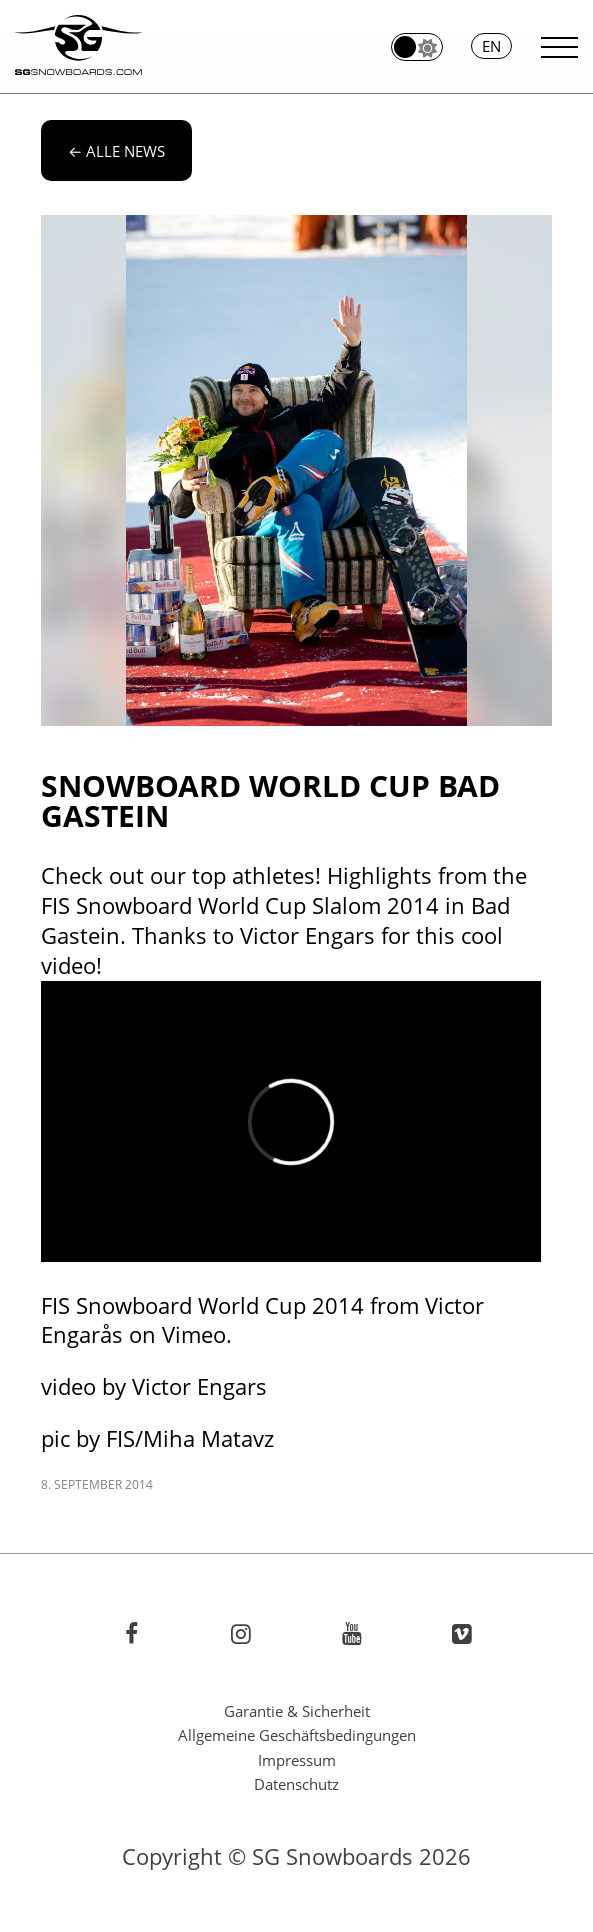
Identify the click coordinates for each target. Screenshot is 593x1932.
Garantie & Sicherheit (297, 1711)
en (491, 46)
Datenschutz (296, 1784)
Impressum (297, 1760)
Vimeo (194, 1334)
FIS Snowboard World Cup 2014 (202, 1305)
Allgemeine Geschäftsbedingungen (297, 1735)
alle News (116, 151)
